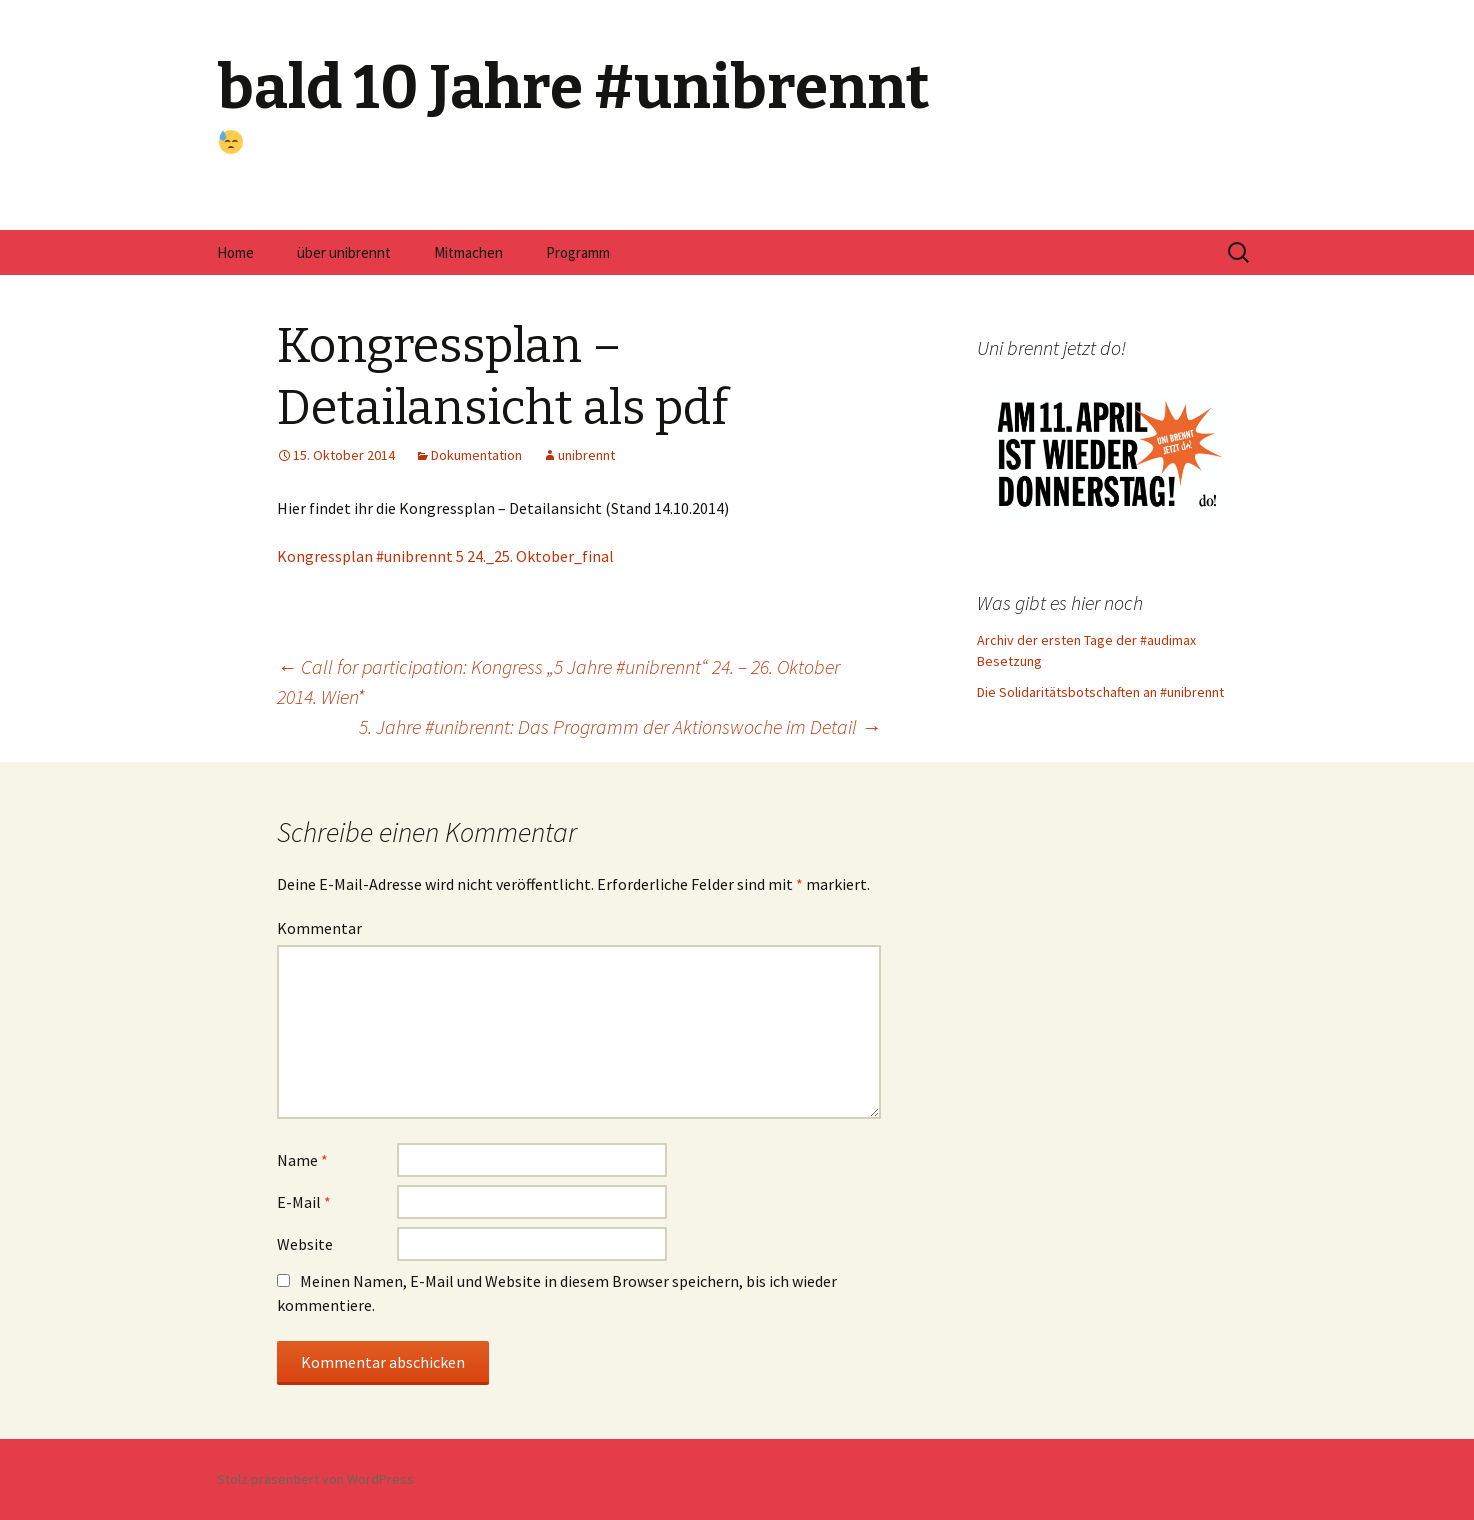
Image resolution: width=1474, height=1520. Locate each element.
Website (305, 1244)
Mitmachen (468, 252)
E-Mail (304, 1202)
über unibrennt (344, 252)
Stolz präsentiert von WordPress (315, 1479)
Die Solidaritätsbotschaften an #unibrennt (1100, 692)
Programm (578, 252)
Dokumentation (476, 455)
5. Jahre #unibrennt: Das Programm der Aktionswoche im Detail (620, 726)
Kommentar (319, 928)
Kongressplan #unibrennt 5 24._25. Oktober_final (445, 556)
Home (235, 252)
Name (302, 1160)
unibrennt (586, 455)
